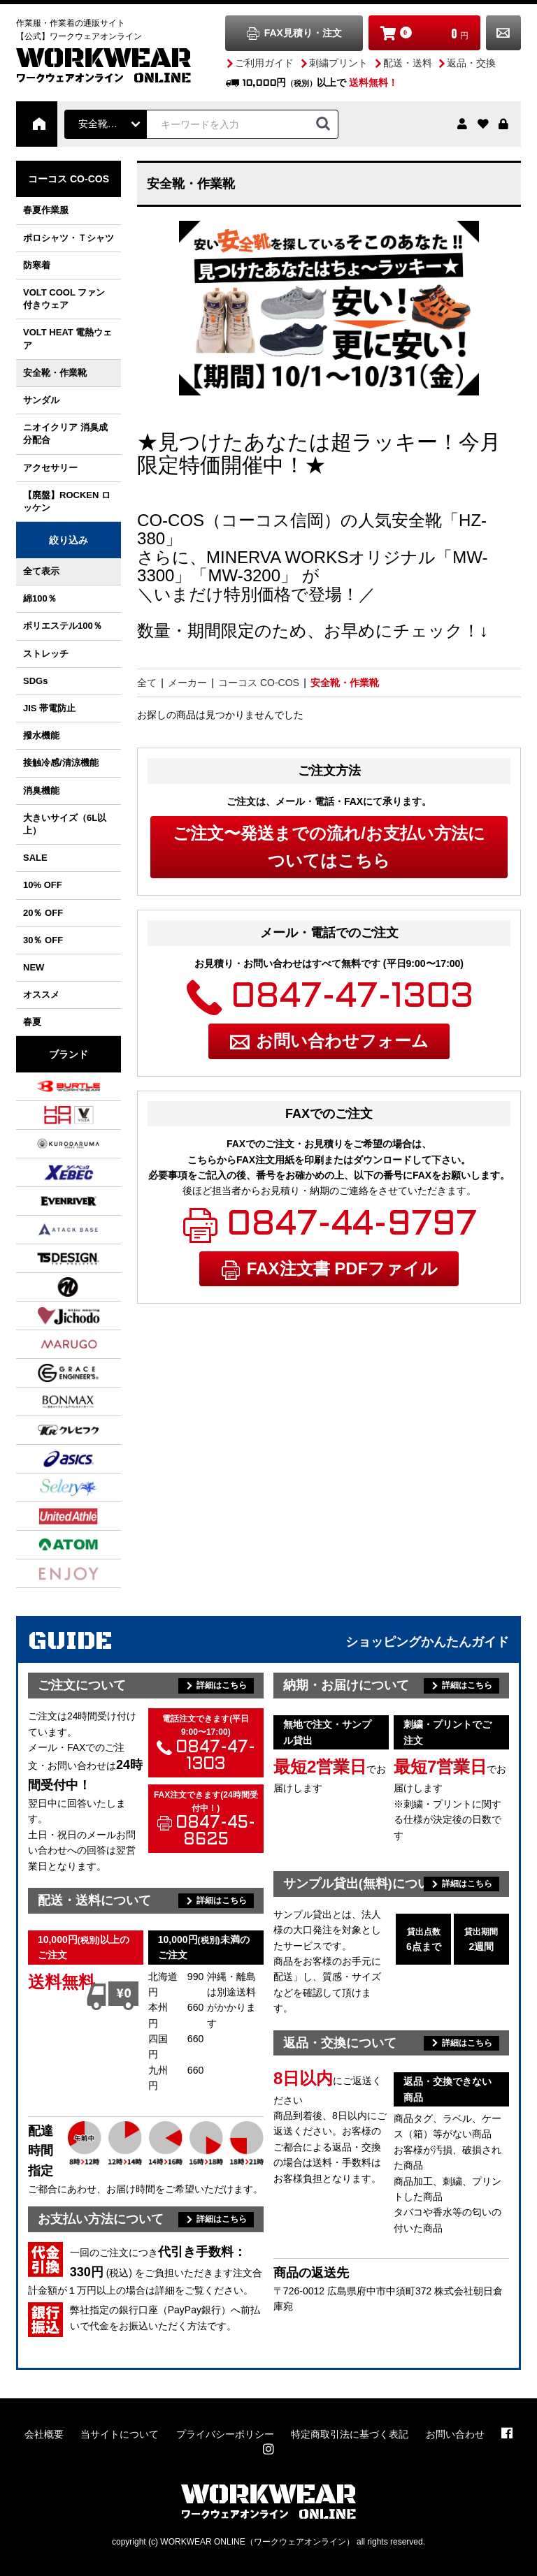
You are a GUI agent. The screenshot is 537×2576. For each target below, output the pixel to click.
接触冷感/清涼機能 (61, 762)
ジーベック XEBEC (51, 1172)
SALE (35, 857)
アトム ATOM (51, 1545)
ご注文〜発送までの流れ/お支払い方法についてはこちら (329, 846)
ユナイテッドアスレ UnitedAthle (51, 1516)
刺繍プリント (338, 62)
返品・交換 (471, 62)
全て (147, 682)
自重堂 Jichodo (51, 1316)
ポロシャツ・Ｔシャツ (68, 238)
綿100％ (40, 598)
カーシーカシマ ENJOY (51, 1573)
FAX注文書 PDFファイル (342, 1268)
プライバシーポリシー (225, 2434)
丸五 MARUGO (51, 1344)
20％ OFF (43, 913)
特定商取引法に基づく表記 (349, 2434)
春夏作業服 (46, 210)
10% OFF (42, 885)
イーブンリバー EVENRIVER (51, 1201)
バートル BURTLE (51, 1086)
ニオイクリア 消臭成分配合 (65, 433)
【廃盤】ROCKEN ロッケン (66, 501)
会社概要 (44, 2434)
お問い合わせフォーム (342, 1040)
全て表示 (41, 571)
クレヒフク (51, 1430)
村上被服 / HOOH (51, 1115)
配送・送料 (407, 62)
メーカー (187, 682)
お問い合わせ (503, 32)
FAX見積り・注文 (303, 32)
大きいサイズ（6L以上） (64, 824)
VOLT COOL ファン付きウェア (64, 298)
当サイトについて (119, 2434)
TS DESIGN (51, 1258)
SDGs (35, 681)
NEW (33, 967)
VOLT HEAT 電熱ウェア (67, 338)
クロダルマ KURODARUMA (51, 1144)
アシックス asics (51, 1459)
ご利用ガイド (264, 62)
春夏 (32, 1022)
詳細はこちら (221, 1685)
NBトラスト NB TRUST (51, 1287)
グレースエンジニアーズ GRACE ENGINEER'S (51, 1373)
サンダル (41, 400)
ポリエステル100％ (62, 625)
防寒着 (36, 265)
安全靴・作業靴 (55, 373)
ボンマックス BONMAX (51, 1402)
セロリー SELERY (51, 1487)
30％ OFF (43, 940)
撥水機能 (41, 735)
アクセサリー (50, 468)
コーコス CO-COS (68, 178)
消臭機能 (41, 790)
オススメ (41, 994)
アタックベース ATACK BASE (51, 1230)
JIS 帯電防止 (49, 708)
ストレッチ (46, 653)
